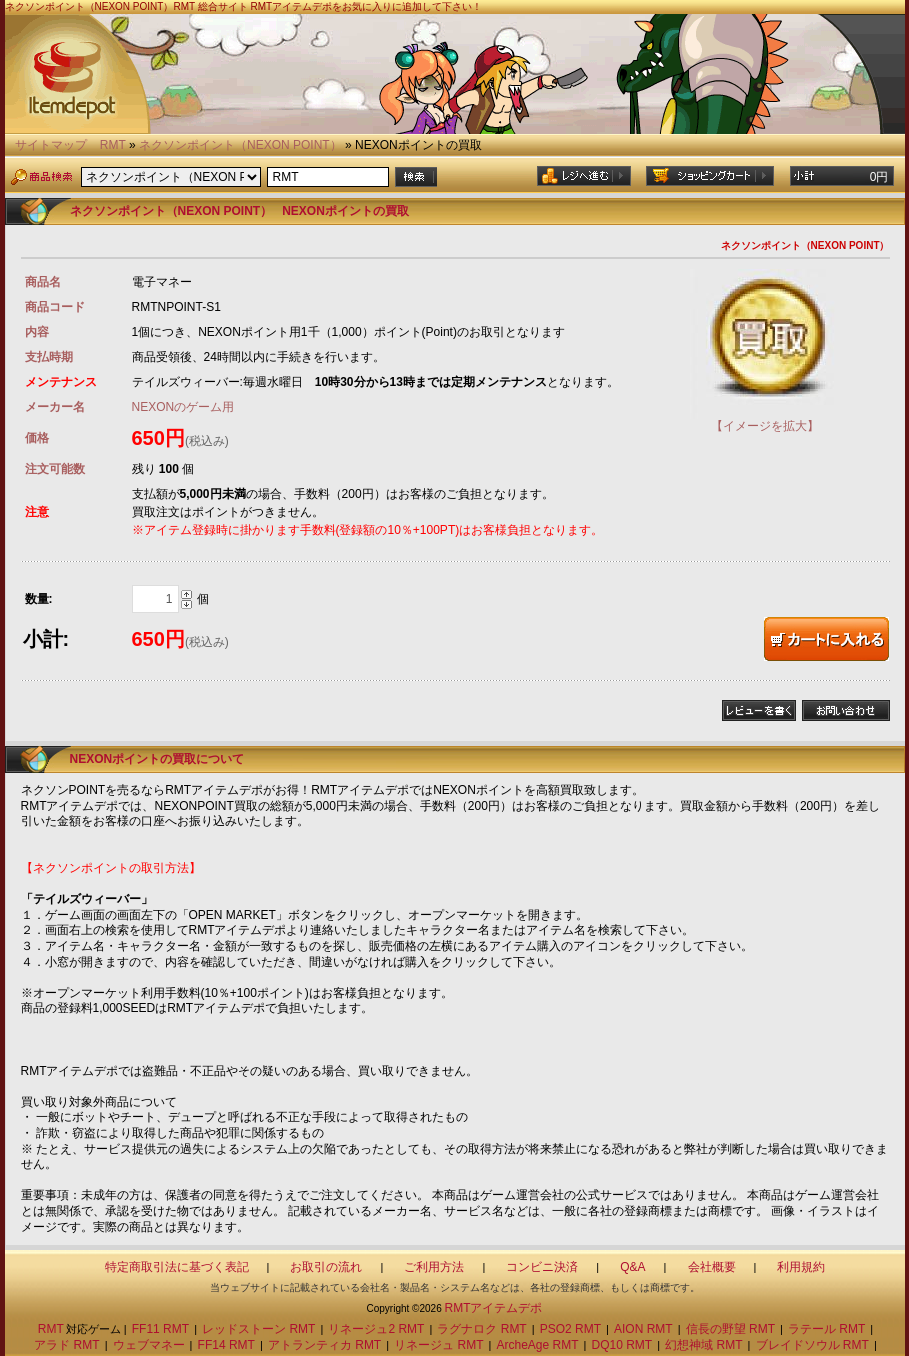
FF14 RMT (226, 1345)
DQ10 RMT (622, 1345)
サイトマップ (51, 145)
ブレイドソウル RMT (812, 1345)
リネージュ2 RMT (376, 1329)
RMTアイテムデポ (493, 1308)
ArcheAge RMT (538, 1345)
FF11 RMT (160, 1329)
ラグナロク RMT (481, 1329)
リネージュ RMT (438, 1345)
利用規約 (801, 1267)
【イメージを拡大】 (765, 418)
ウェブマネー (149, 1345)
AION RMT (643, 1329)
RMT (113, 145)
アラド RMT (66, 1345)
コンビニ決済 (542, 1267)
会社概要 (712, 1267)
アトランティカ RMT (324, 1345)
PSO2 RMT (570, 1329)
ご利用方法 (434, 1267)
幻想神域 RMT (703, 1345)
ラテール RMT (826, 1329)
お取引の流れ (326, 1267)
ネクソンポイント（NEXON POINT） (240, 145)
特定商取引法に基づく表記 (177, 1267)
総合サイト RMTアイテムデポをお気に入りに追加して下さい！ (340, 6)
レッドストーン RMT (258, 1329)
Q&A (632, 1267)
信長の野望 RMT (730, 1329)
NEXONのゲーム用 (183, 407)
